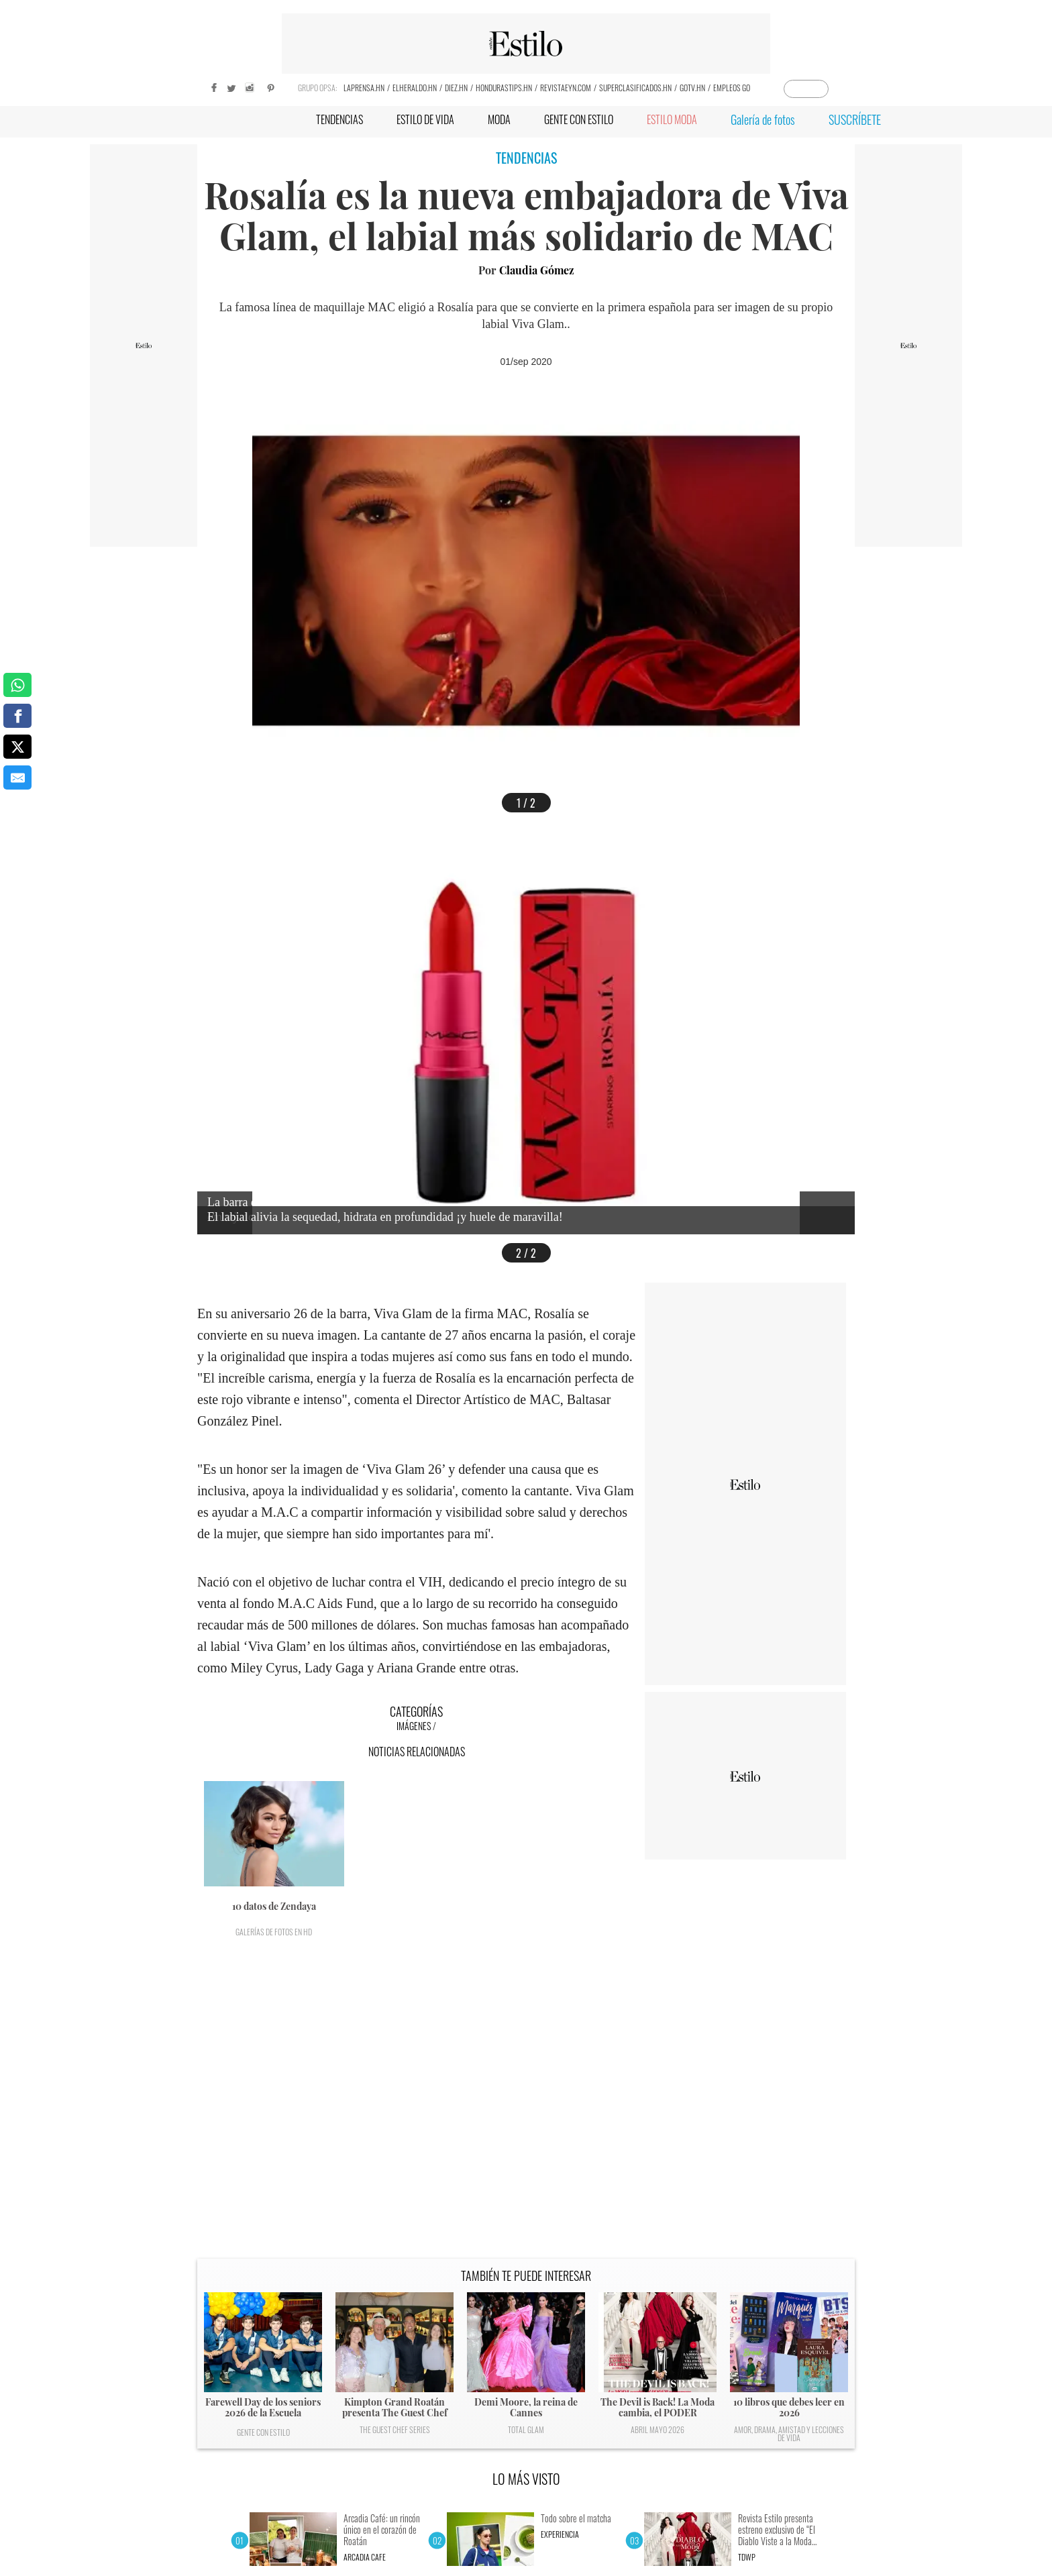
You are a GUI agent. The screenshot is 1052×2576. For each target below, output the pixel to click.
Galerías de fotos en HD (273, 1931)
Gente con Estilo (263, 2432)
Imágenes (414, 1726)
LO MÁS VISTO (526, 2479)
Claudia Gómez (536, 270)
